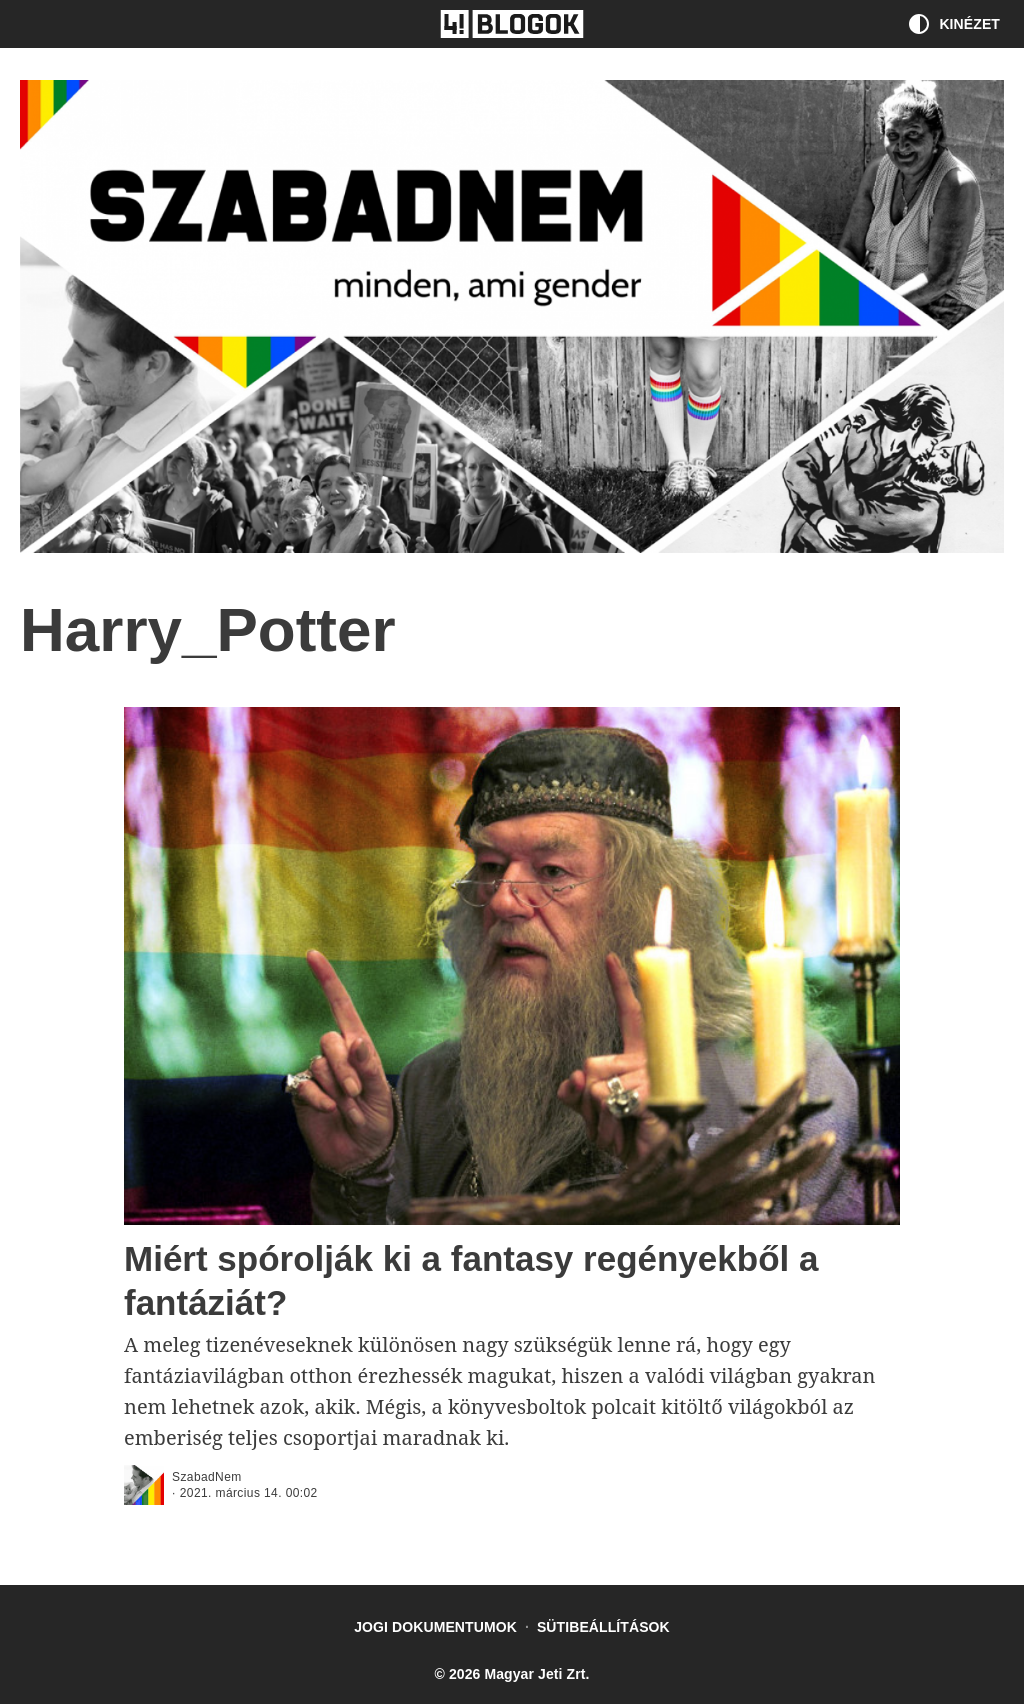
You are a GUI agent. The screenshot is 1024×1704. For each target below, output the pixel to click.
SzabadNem (207, 1477)
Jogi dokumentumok (435, 1627)
